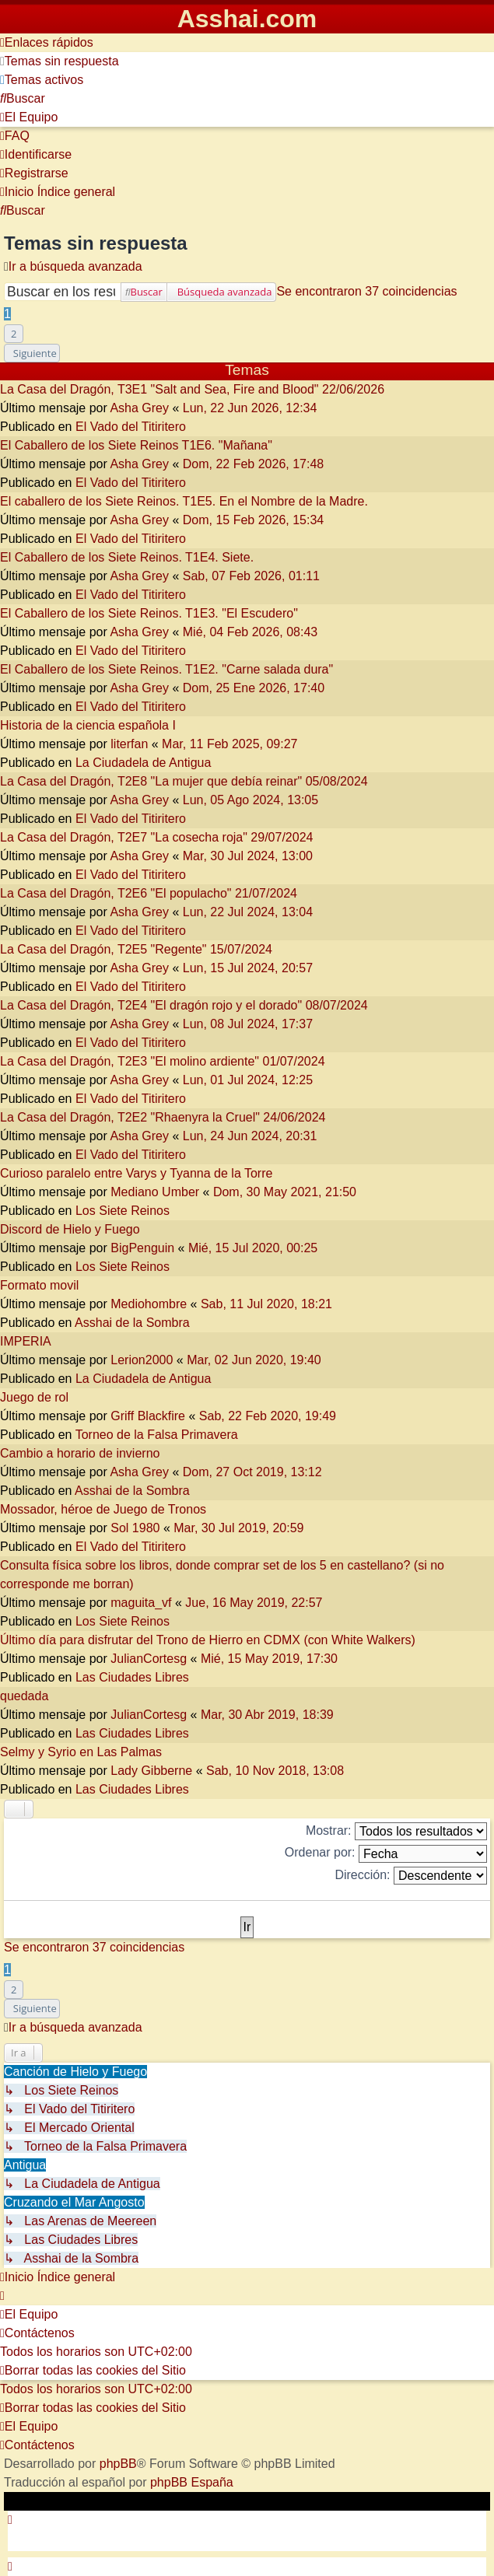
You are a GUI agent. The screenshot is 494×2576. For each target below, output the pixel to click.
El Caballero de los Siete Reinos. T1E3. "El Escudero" (149, 613)
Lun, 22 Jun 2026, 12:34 (250, 408)
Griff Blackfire (147, 1416)
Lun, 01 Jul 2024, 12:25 (248, 1080)
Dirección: (411, 1876)
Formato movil (39, 1285)
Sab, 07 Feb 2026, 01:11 (251, 576)
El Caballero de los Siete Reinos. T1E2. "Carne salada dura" (166, 669)
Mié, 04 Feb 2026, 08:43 (250, 632)
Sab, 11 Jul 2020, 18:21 (266, 1304)
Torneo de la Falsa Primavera (156, 1434)
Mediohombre (148, 1304)
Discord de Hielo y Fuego (70, 1229)
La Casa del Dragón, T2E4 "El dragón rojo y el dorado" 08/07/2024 (184, 1005)
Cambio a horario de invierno (79, 1453)
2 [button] (13, 334)
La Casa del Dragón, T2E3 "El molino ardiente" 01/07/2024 (162, 1061)
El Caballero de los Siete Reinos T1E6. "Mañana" (136, 445)
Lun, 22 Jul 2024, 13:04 (248, 912)
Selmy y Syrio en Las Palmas (81, 1752)
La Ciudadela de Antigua (143, 762)
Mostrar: (396, 1831)
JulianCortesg (148, 1658)
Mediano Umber (154, 1192)
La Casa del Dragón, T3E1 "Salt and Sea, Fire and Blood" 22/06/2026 (192, 389)
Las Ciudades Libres (132, 1677)
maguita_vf (140, 1602)
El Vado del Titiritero (130, 426)
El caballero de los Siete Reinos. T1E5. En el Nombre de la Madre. (184, 501)
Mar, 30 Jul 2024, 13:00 (248, 856)
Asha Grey (139, 408)
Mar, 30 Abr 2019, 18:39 (267, 1714)
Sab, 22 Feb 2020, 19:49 (267, 1416)
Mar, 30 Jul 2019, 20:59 (238, 1528)
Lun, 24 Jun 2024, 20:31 (250, 1136)
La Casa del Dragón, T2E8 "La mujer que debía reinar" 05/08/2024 (184, 781)
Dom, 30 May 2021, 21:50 (284, 1192)
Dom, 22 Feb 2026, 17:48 (253, 464)
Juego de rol (34, 1397)
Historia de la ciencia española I (88, 725)
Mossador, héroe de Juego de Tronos (103, 1509)
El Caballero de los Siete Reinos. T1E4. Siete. (127, 557)
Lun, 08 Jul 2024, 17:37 (248, 1024)
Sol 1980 (134, 1528)
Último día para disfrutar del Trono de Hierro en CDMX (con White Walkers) (207, 1640)
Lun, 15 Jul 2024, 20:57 (248, 968)
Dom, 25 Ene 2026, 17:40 (253, 688)
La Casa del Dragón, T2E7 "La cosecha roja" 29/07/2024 (156, 837)
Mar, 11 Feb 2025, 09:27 (229, 744)
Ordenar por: (386, 1854)
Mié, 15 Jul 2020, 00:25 (252, 1248)
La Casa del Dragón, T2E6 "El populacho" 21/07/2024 (148, 893)
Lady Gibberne (151, 1770)
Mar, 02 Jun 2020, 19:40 (254, 1360)
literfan (129, 744)
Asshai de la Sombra (132, 1322)
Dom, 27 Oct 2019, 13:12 (252, 1472)
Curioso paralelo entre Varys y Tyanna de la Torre (136, 1173)
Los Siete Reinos (122, 1210)
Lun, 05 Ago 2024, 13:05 (250, 800)
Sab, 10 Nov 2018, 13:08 (275, 1770)
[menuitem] (59, 61)
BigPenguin (142, 1248)
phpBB (118, 2463)
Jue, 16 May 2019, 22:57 (253, 1602)
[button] (32, 353)
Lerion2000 (141, 1360)
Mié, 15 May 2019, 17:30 (269, 1658)
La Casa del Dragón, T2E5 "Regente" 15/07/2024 (136, 949)
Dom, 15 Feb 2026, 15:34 (253, 520)
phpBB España (191, 2482)
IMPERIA (25, 1341)
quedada (24, 1696)
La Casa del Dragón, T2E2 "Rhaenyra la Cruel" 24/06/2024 (162, 1117)
